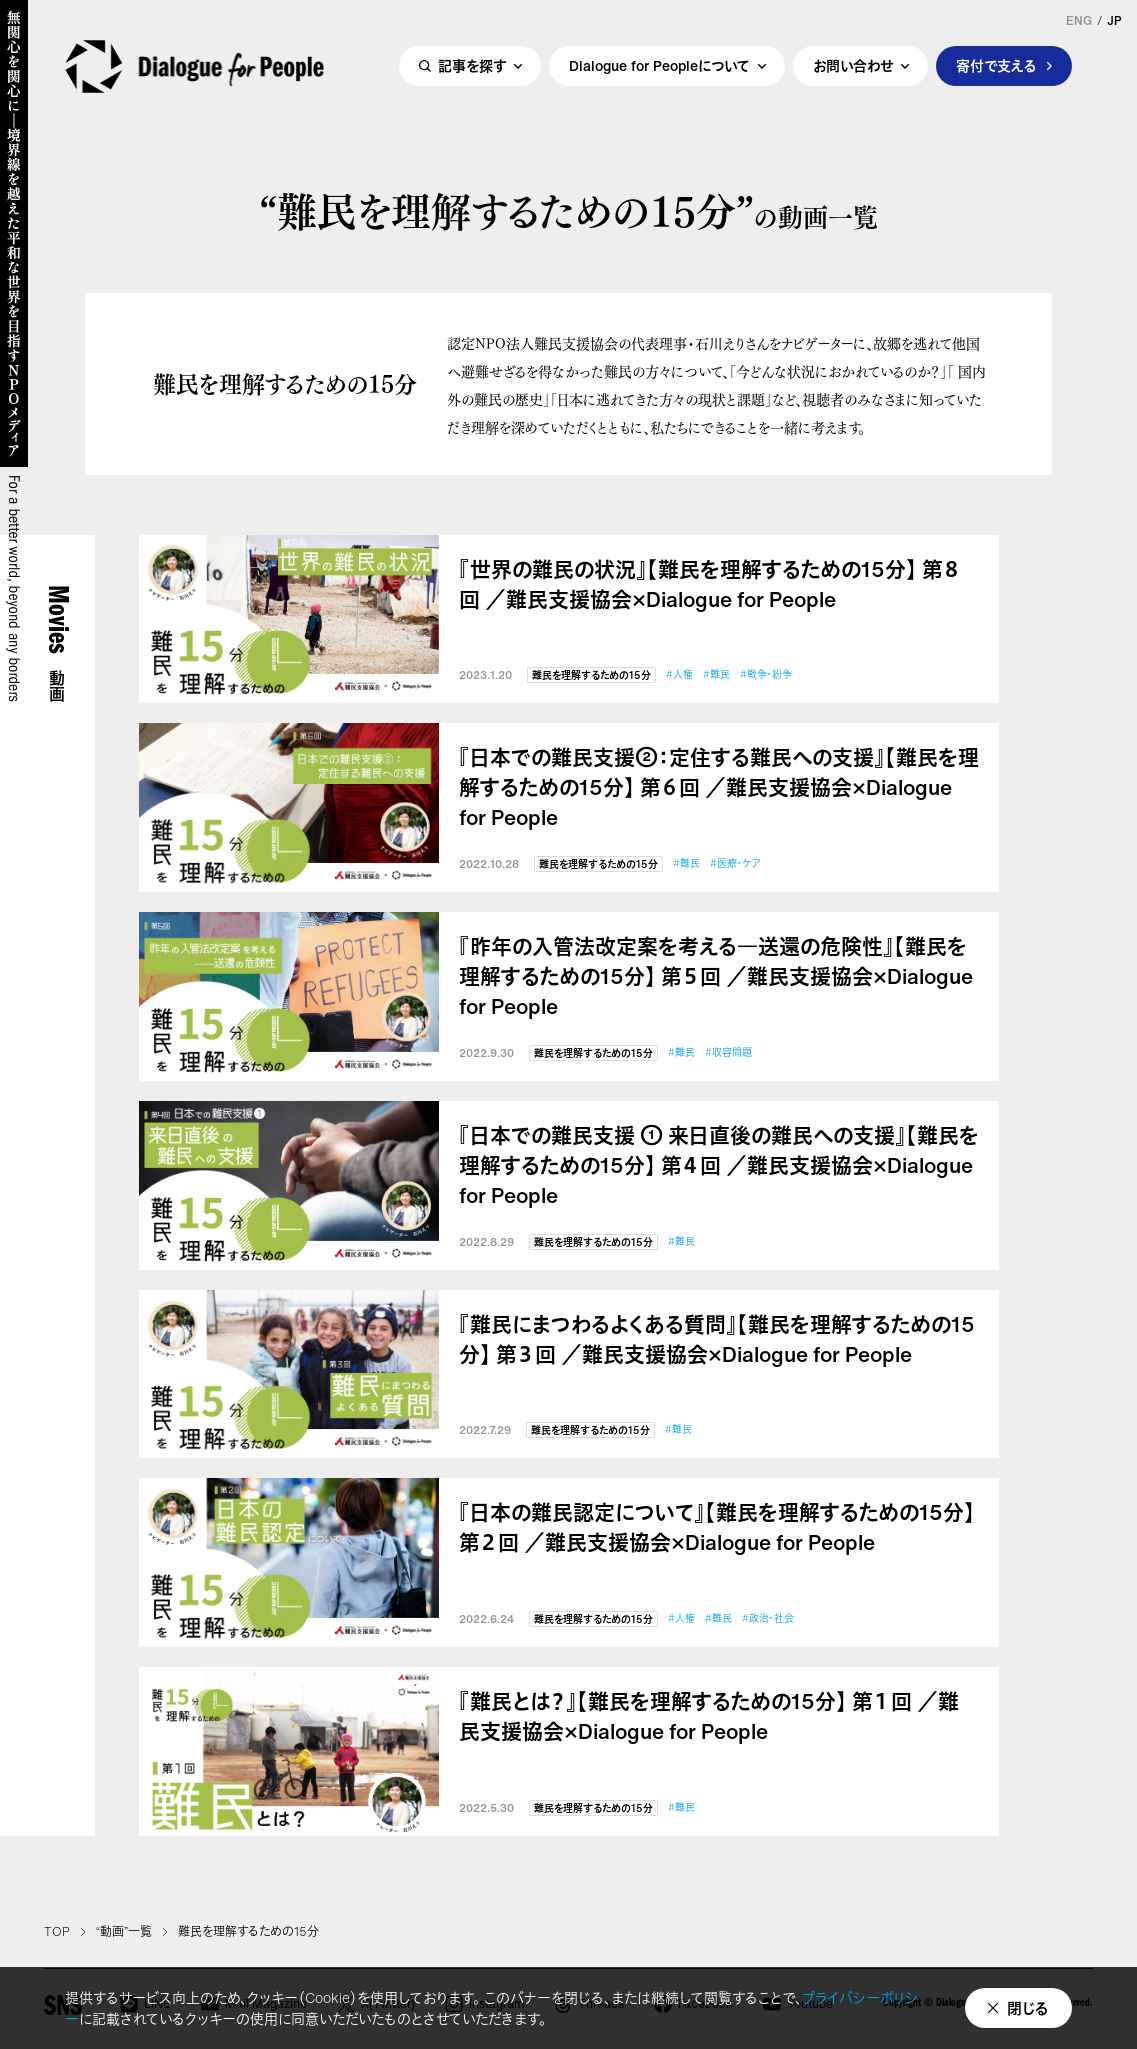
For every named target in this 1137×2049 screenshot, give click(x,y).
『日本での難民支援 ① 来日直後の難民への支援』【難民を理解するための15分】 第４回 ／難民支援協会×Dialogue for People (719, 1166)
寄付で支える (996, 66)
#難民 (716, 674)
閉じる (1028, 2008)
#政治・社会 (768, 1618)
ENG (1079, 21)
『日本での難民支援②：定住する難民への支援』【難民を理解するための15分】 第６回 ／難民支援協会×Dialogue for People (719, 788)
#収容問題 (728, 1052)
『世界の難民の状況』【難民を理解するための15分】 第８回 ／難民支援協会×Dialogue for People (710, 585)
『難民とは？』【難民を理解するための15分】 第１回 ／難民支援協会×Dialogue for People (709, 1717)
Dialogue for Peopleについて (659, 66)
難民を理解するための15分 (591, 675)
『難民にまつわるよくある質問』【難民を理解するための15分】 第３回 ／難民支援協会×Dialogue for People (717, 1340)
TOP (57, 1932)
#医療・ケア (735, 863)
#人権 (679, 674)
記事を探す (472, 66)
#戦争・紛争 (766, 674)
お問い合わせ (853, 66)
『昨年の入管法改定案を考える (716, 977)
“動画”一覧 (124, 1932)
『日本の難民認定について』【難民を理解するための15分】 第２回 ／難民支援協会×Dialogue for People (717, 1528)
